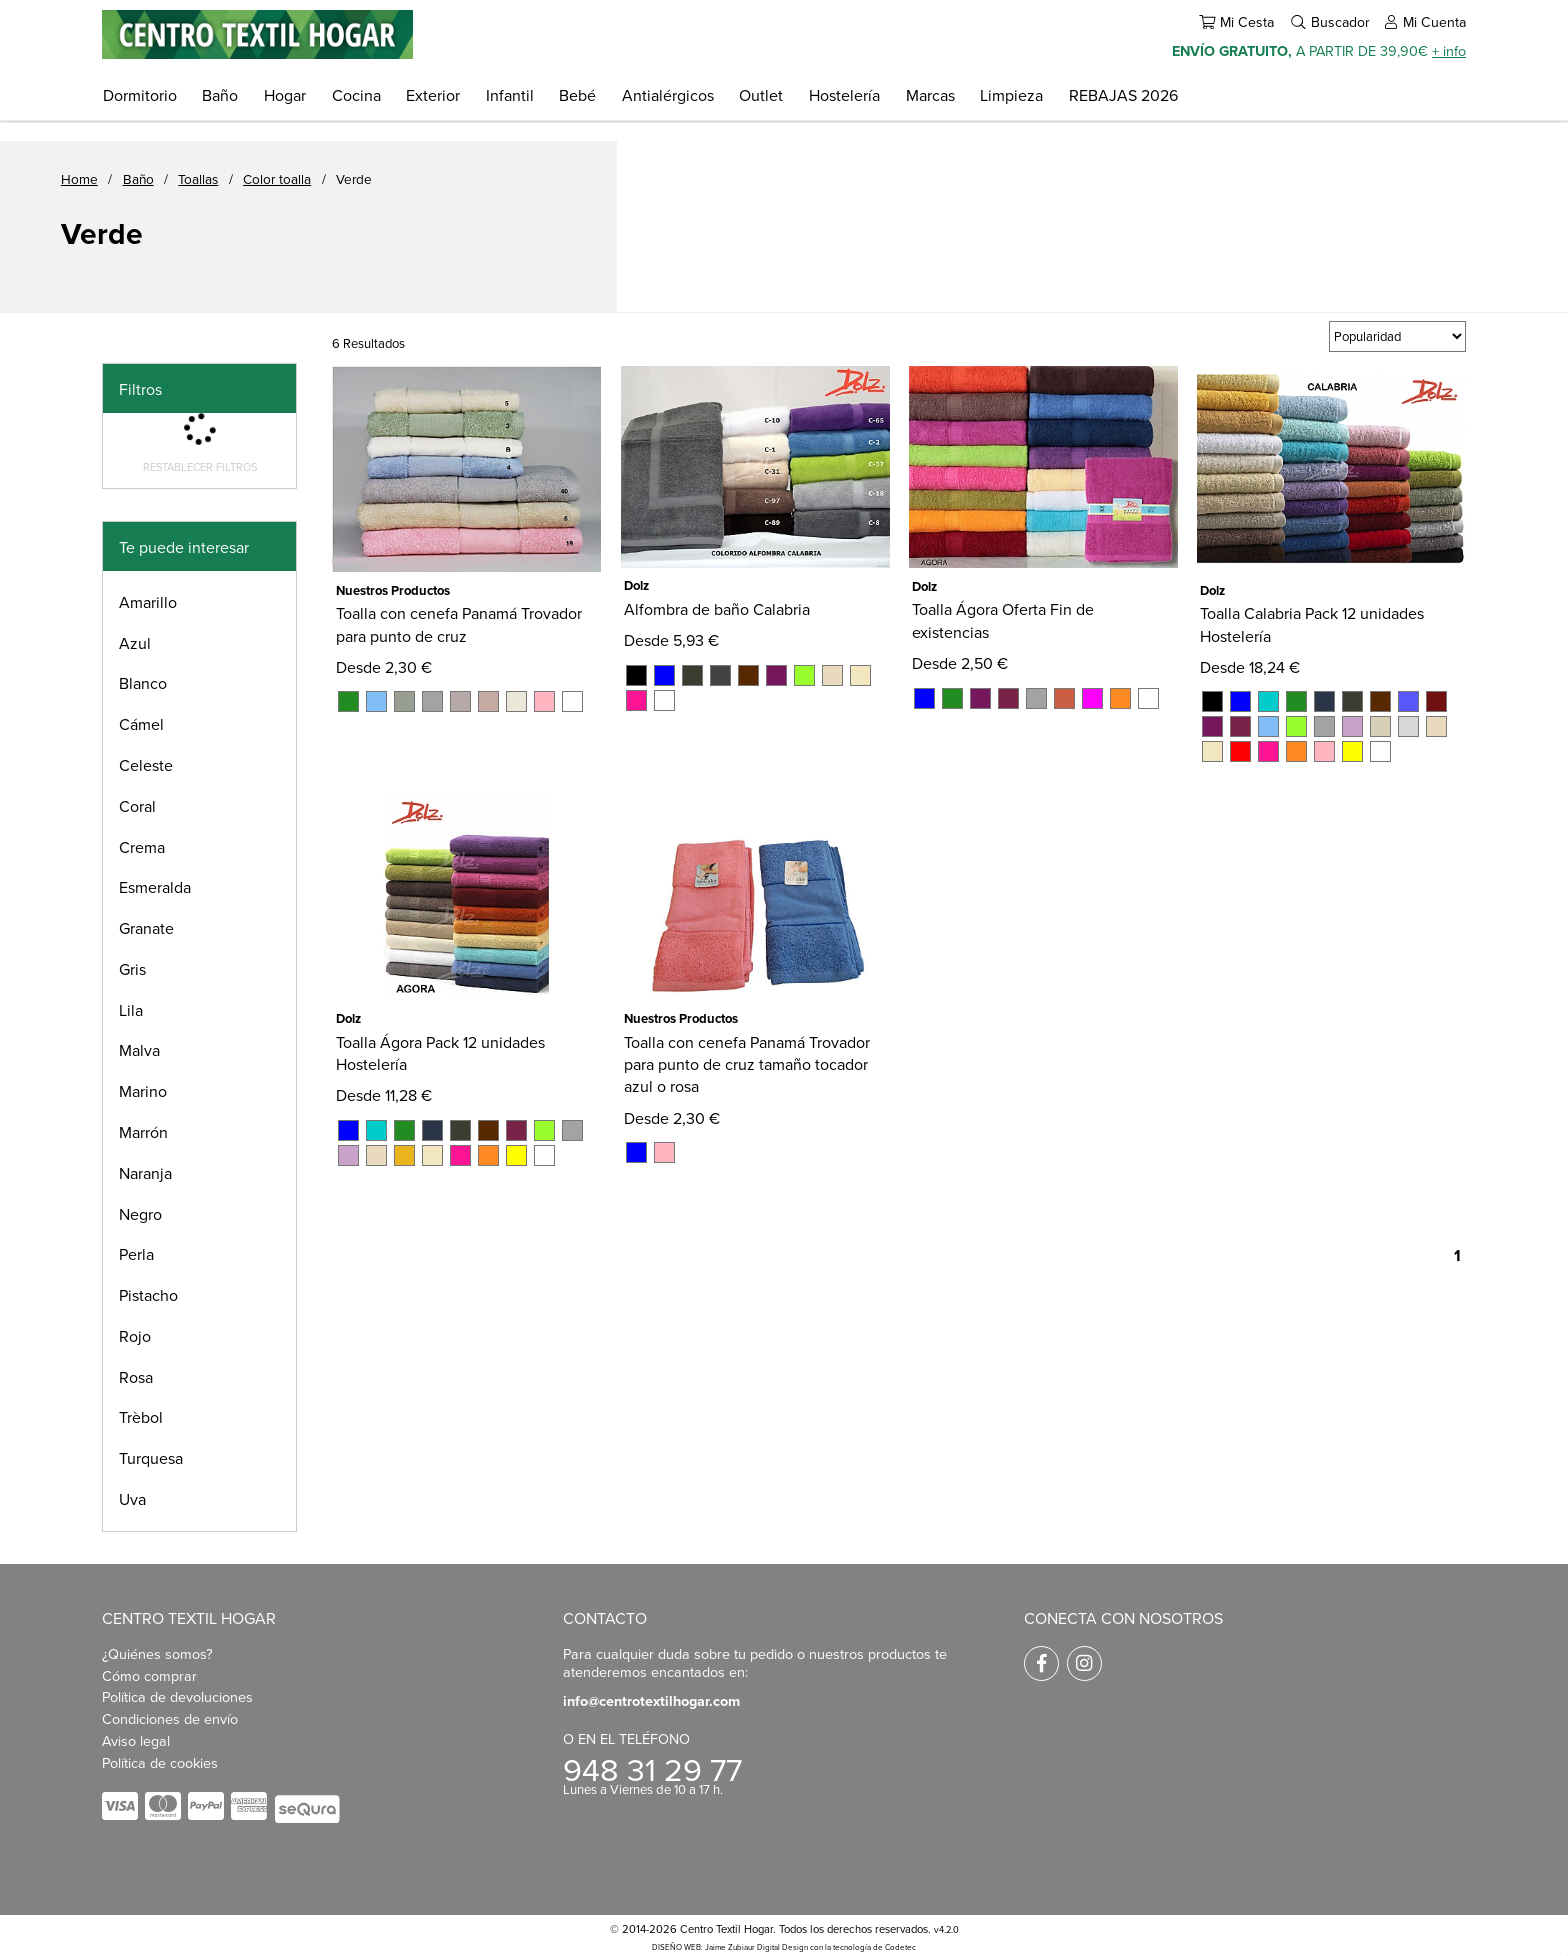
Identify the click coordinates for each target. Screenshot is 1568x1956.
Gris (132, 969)
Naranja (145, 1173)
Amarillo (148, 602)
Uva (132, 1499)
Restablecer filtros (200, 467)
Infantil (510, 95)
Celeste (146, 765)
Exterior (433, 95)
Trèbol (141, 1417)
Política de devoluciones (177, 1696)
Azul (135, 643)
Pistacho (148, 1295)
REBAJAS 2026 (1123, 95)
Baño (220, 95)
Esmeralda (155, 887)
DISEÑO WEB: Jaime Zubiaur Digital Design (730, 1947)
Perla (136, 1254)
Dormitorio (140, 95)
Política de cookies (160, 1762)
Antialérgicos (668, 95)
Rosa (136, 1377)
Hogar (285, 95)
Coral (137, 806)
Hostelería (844, 95)
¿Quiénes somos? (157, 1653)
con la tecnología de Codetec (863, 1947)
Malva (139, 1050)
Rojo (135, 1336)
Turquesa (151, 1458)
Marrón (143, 1132)
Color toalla (277, 178)
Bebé (577, 95)
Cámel (141, 724)
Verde (354, 178)
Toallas (198, 178)
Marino (143, 1091)
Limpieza (1011, 95)
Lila (131, 1010)
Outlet (761, 95)
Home (79, 178)
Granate (146, 928)
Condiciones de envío (170, 1718)
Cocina (356, 95)
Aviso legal (136, 1740)
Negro (140, 1214)
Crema (142, 847)
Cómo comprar (149, 1675)
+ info (1449, 50)
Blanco (143, 683)
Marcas (930, 95)
